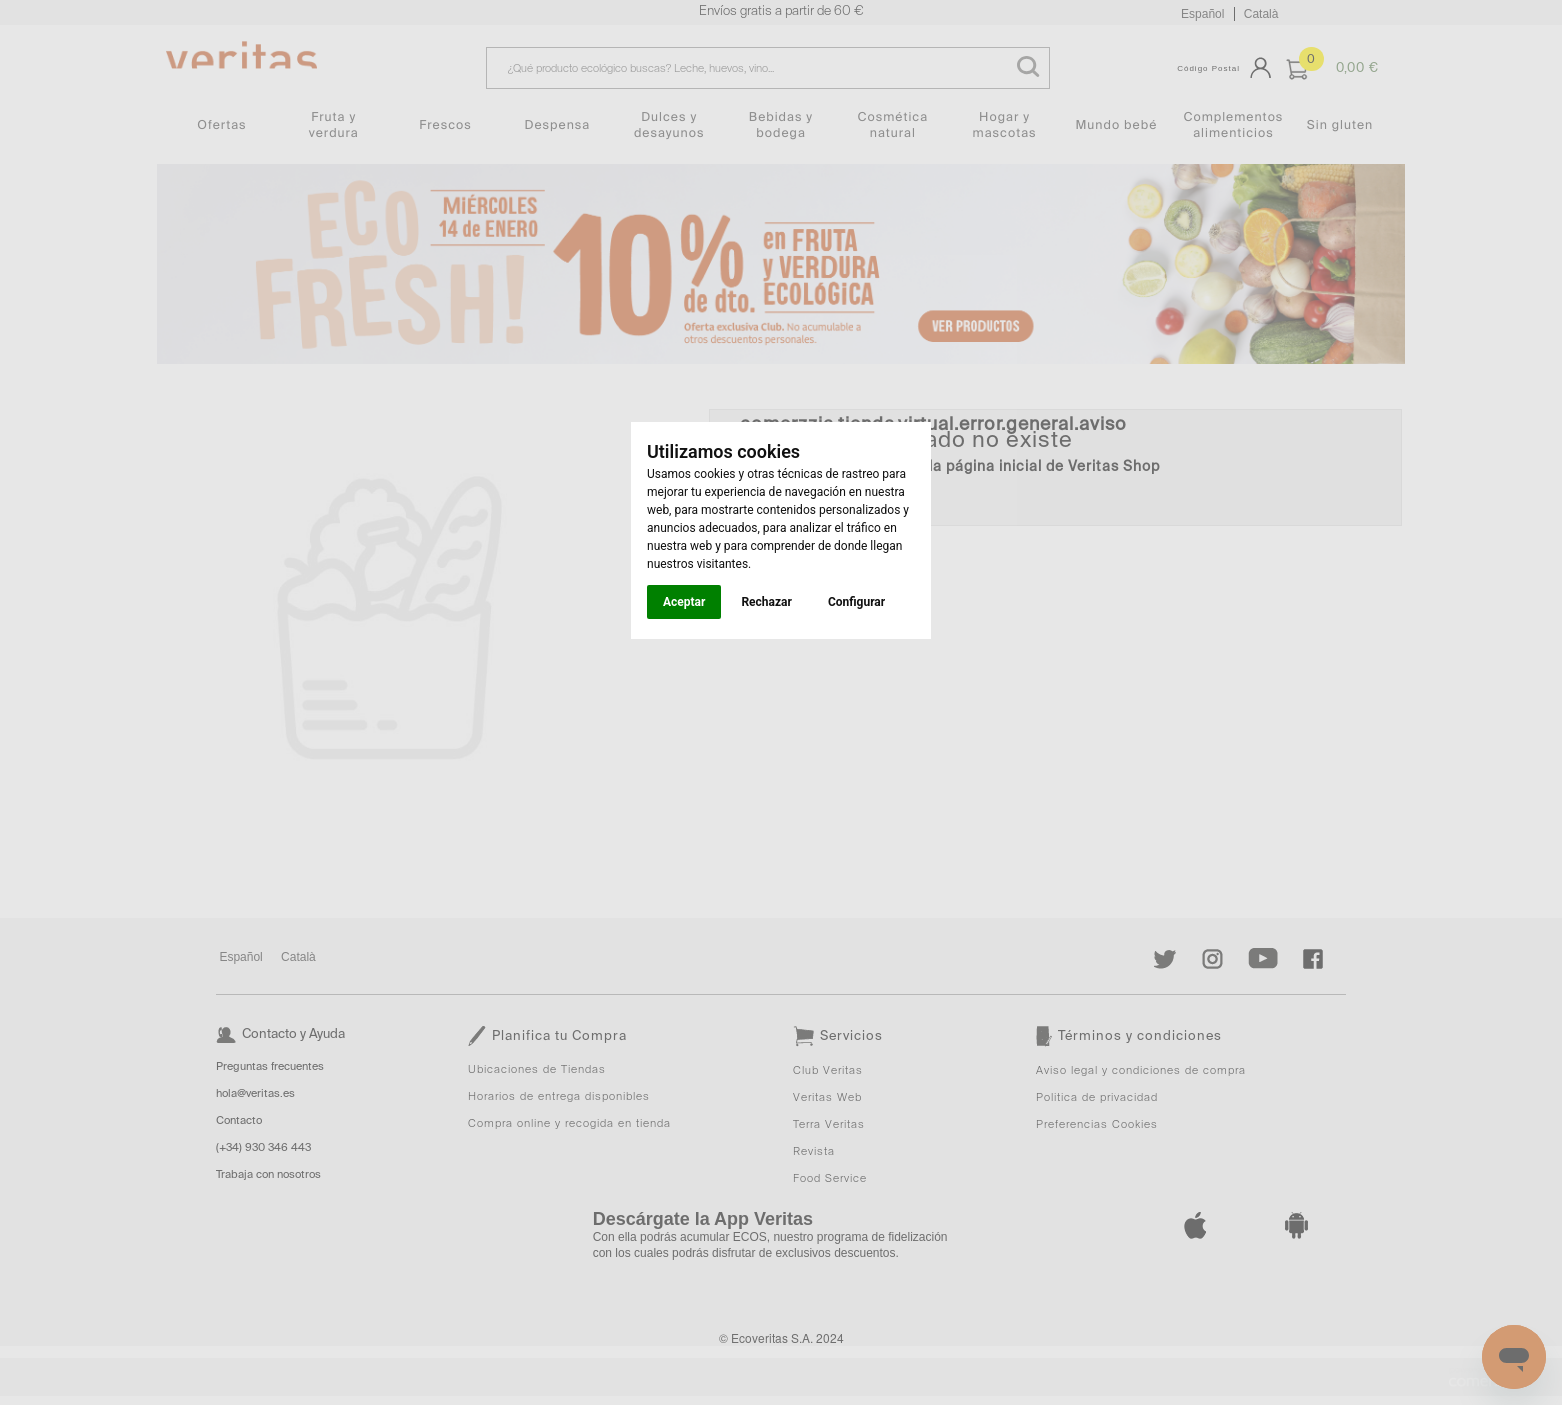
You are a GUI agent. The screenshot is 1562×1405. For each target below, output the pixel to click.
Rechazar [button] (766, 602)
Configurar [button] (856, 602)
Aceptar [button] (684, 602)
